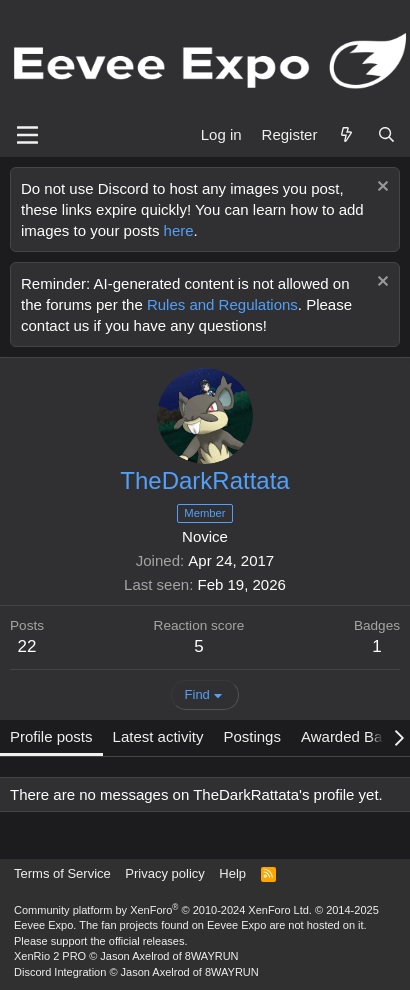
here (179, 230)
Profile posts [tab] (51, 736)
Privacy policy (164, 873)
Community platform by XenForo (163, 910)
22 (27, 646)
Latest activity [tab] (158, 736)
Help (232, 873)
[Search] (386, 134)
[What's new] (346, 134)
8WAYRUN (212, 956)
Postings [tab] (252, 736)
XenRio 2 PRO (50, 956)
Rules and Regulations (222, 304)
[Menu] (27, 135)
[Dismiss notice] (380, 188)
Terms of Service (62, 873)
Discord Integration (60, 972)
